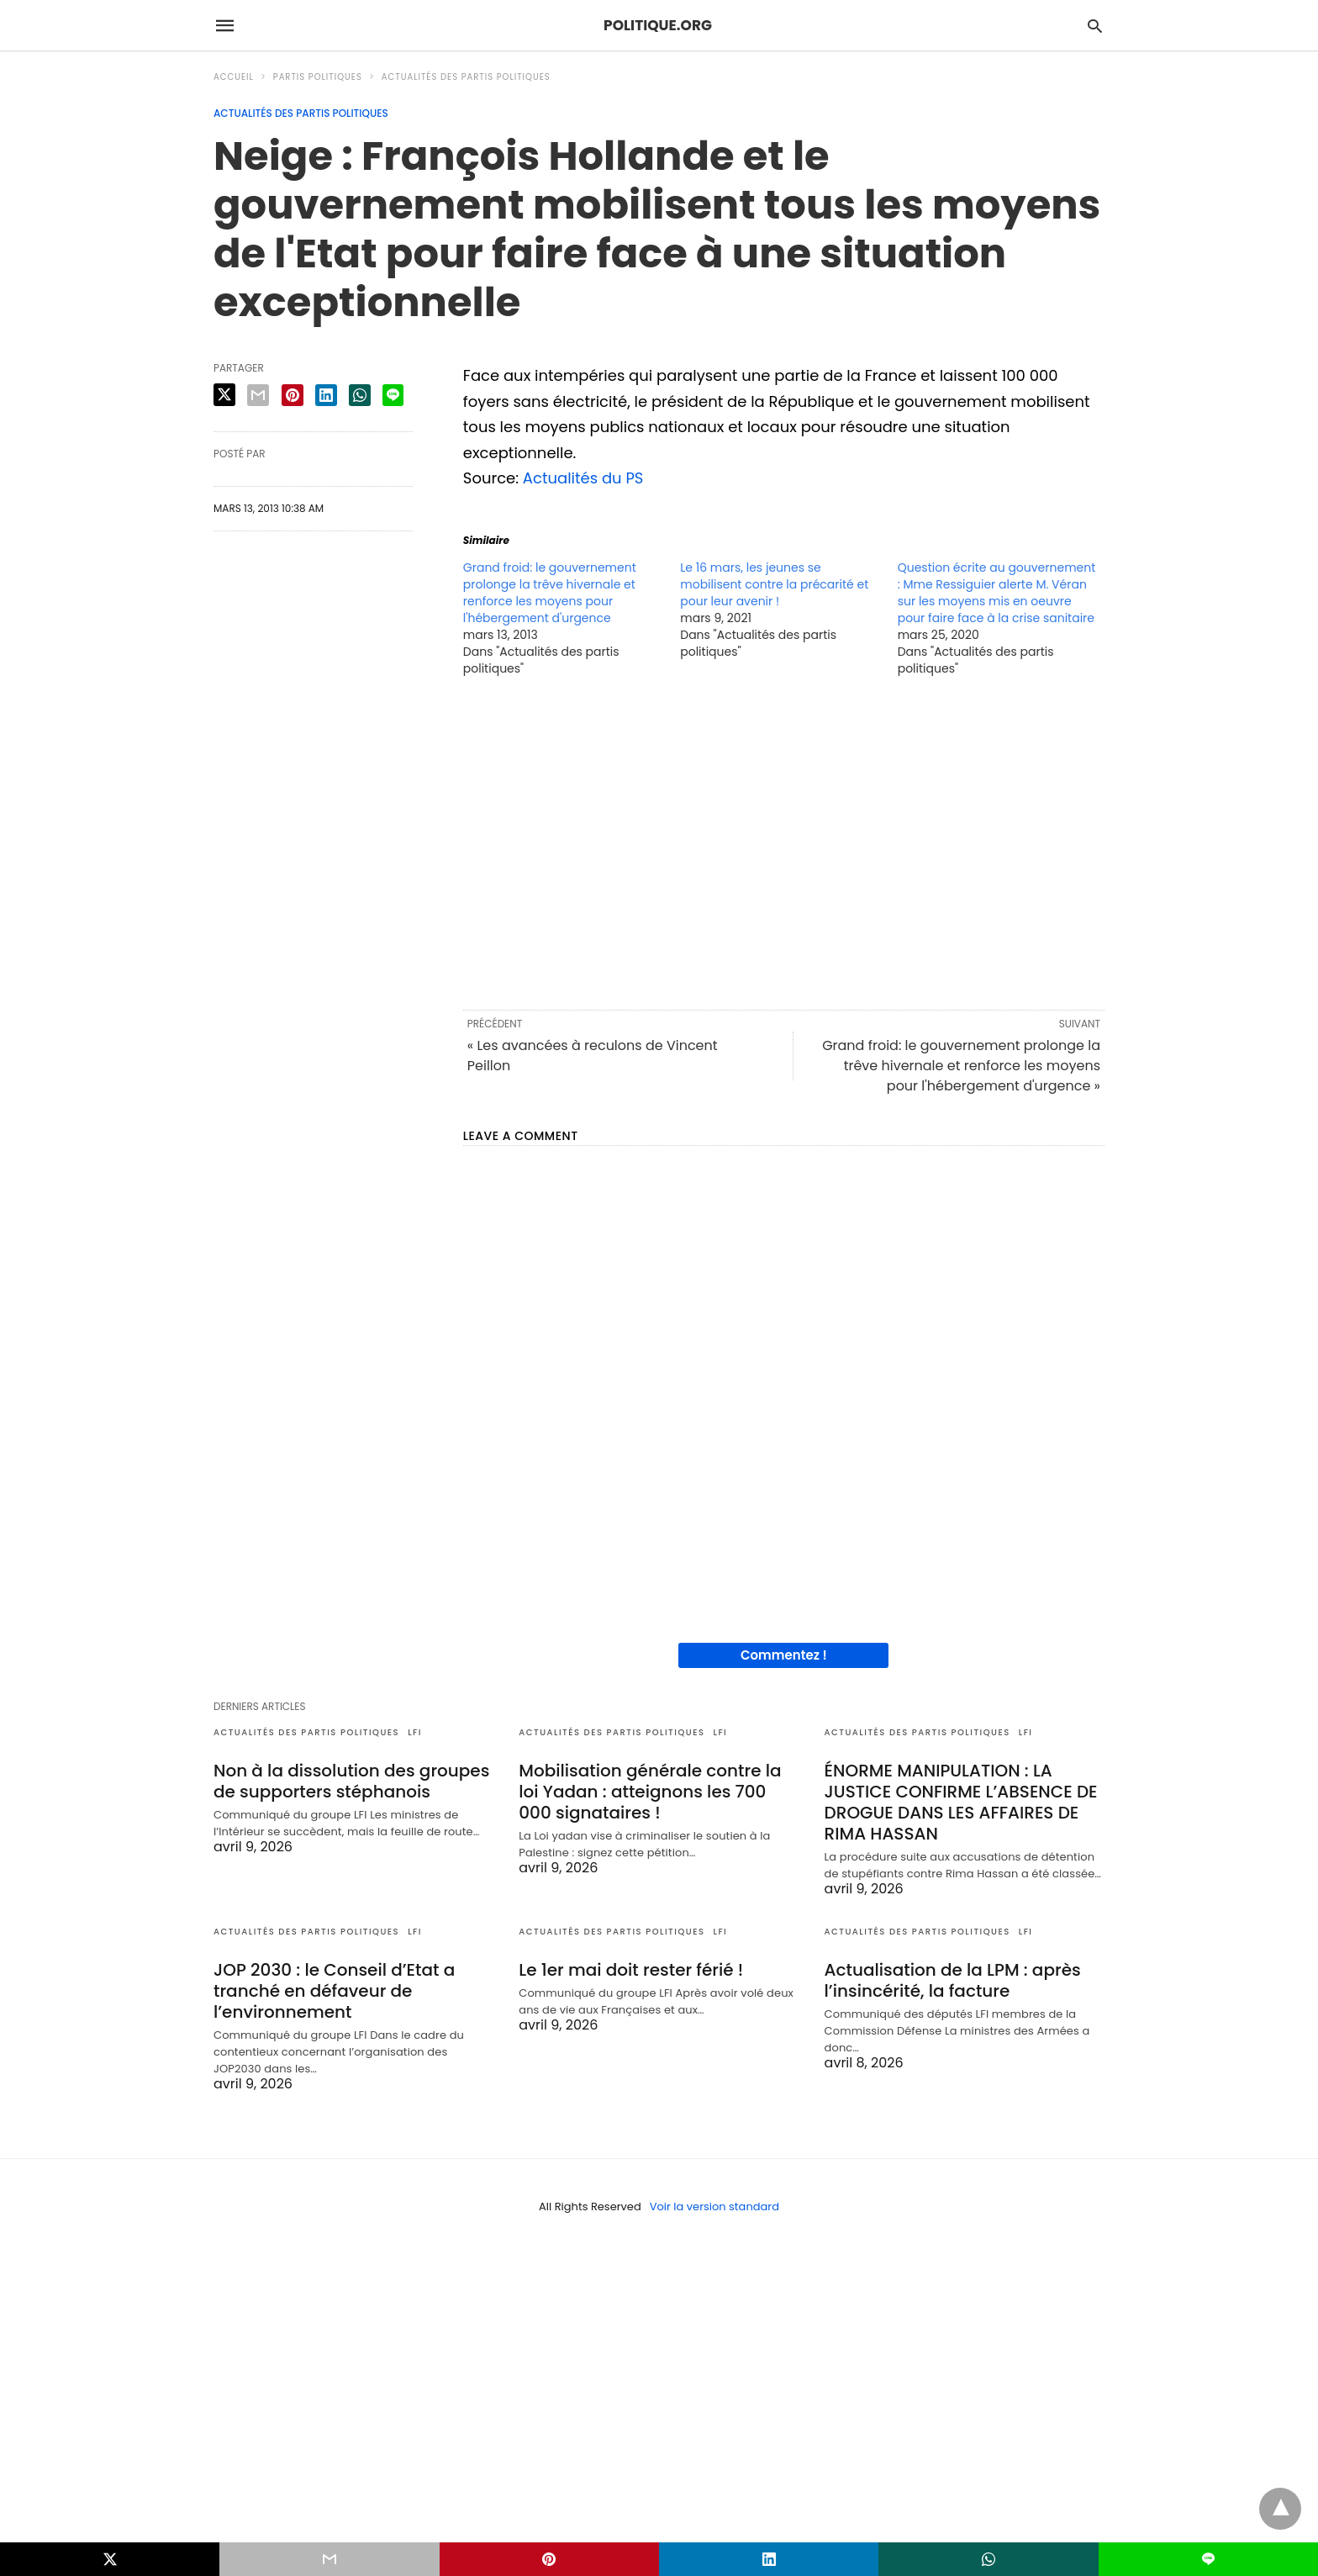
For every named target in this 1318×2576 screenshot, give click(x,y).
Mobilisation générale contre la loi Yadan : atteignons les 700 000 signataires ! (650, 1791)
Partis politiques (317, 77)
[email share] (258, 395)
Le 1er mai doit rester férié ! (631, 1970)
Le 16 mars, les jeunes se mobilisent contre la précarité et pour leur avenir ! (774, 584)
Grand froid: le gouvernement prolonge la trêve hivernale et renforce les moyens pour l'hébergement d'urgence (549, 592)
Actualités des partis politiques (466, 77)
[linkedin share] (326, 395)
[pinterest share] (292, 395)
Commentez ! (784, 1655)
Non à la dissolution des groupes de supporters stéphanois (351, 1781)
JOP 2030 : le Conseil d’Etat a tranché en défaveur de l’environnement (334, 1991)
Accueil (234, 77)
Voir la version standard (714, 2206)
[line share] (392, 395)
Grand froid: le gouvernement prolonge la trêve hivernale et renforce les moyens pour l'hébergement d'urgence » (961, 1065)
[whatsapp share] (360, 395)
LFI (415, 1732)
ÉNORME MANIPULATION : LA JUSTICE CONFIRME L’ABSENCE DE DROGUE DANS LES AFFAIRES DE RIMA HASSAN (961, 1802)
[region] (783, 841)
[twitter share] (224, 394)
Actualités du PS (583, 477)
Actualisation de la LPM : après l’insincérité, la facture (953, 1980)
